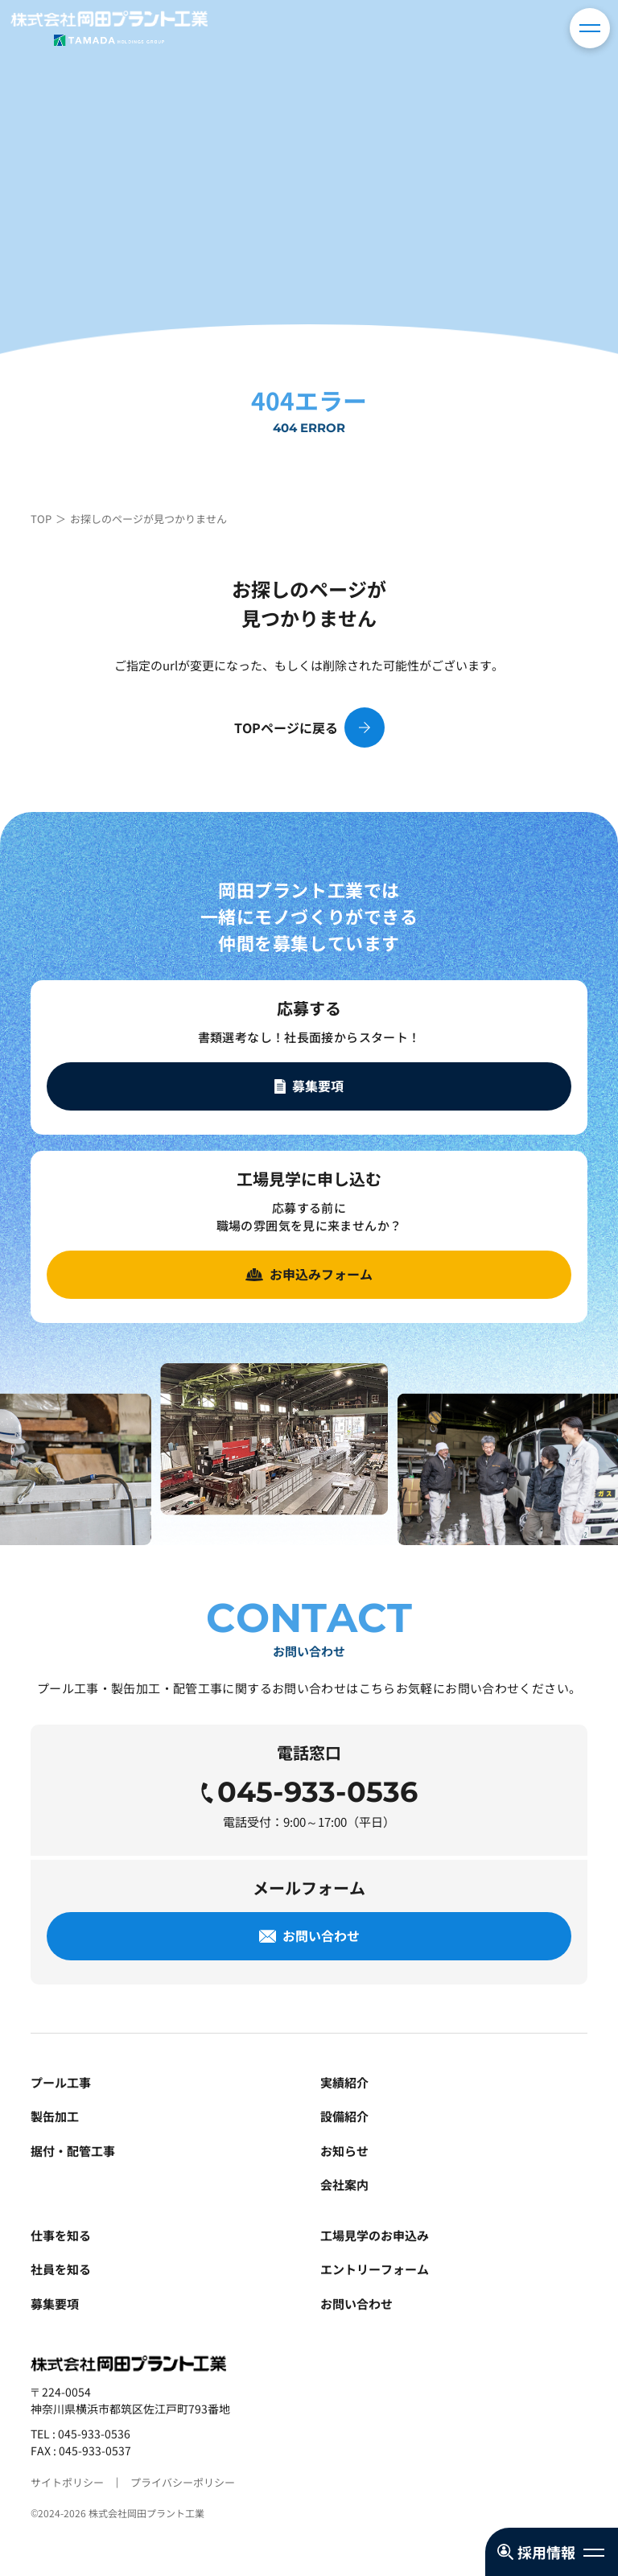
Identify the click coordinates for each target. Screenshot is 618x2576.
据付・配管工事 (73, 2150)
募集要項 (55, 2303)
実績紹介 (344, 2082)
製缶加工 (55, 2116)
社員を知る (61, 2269)
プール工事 (61, 2082)
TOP (41, 518)
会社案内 (344, 2184)
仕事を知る (61, 2235)
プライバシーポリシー (182, 2482)
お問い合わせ (356, 2303)
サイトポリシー (67, 2482)
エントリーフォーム (374, 2269)
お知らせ (344, 2150)
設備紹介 (344, 2116)
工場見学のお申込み (374, 2235)
